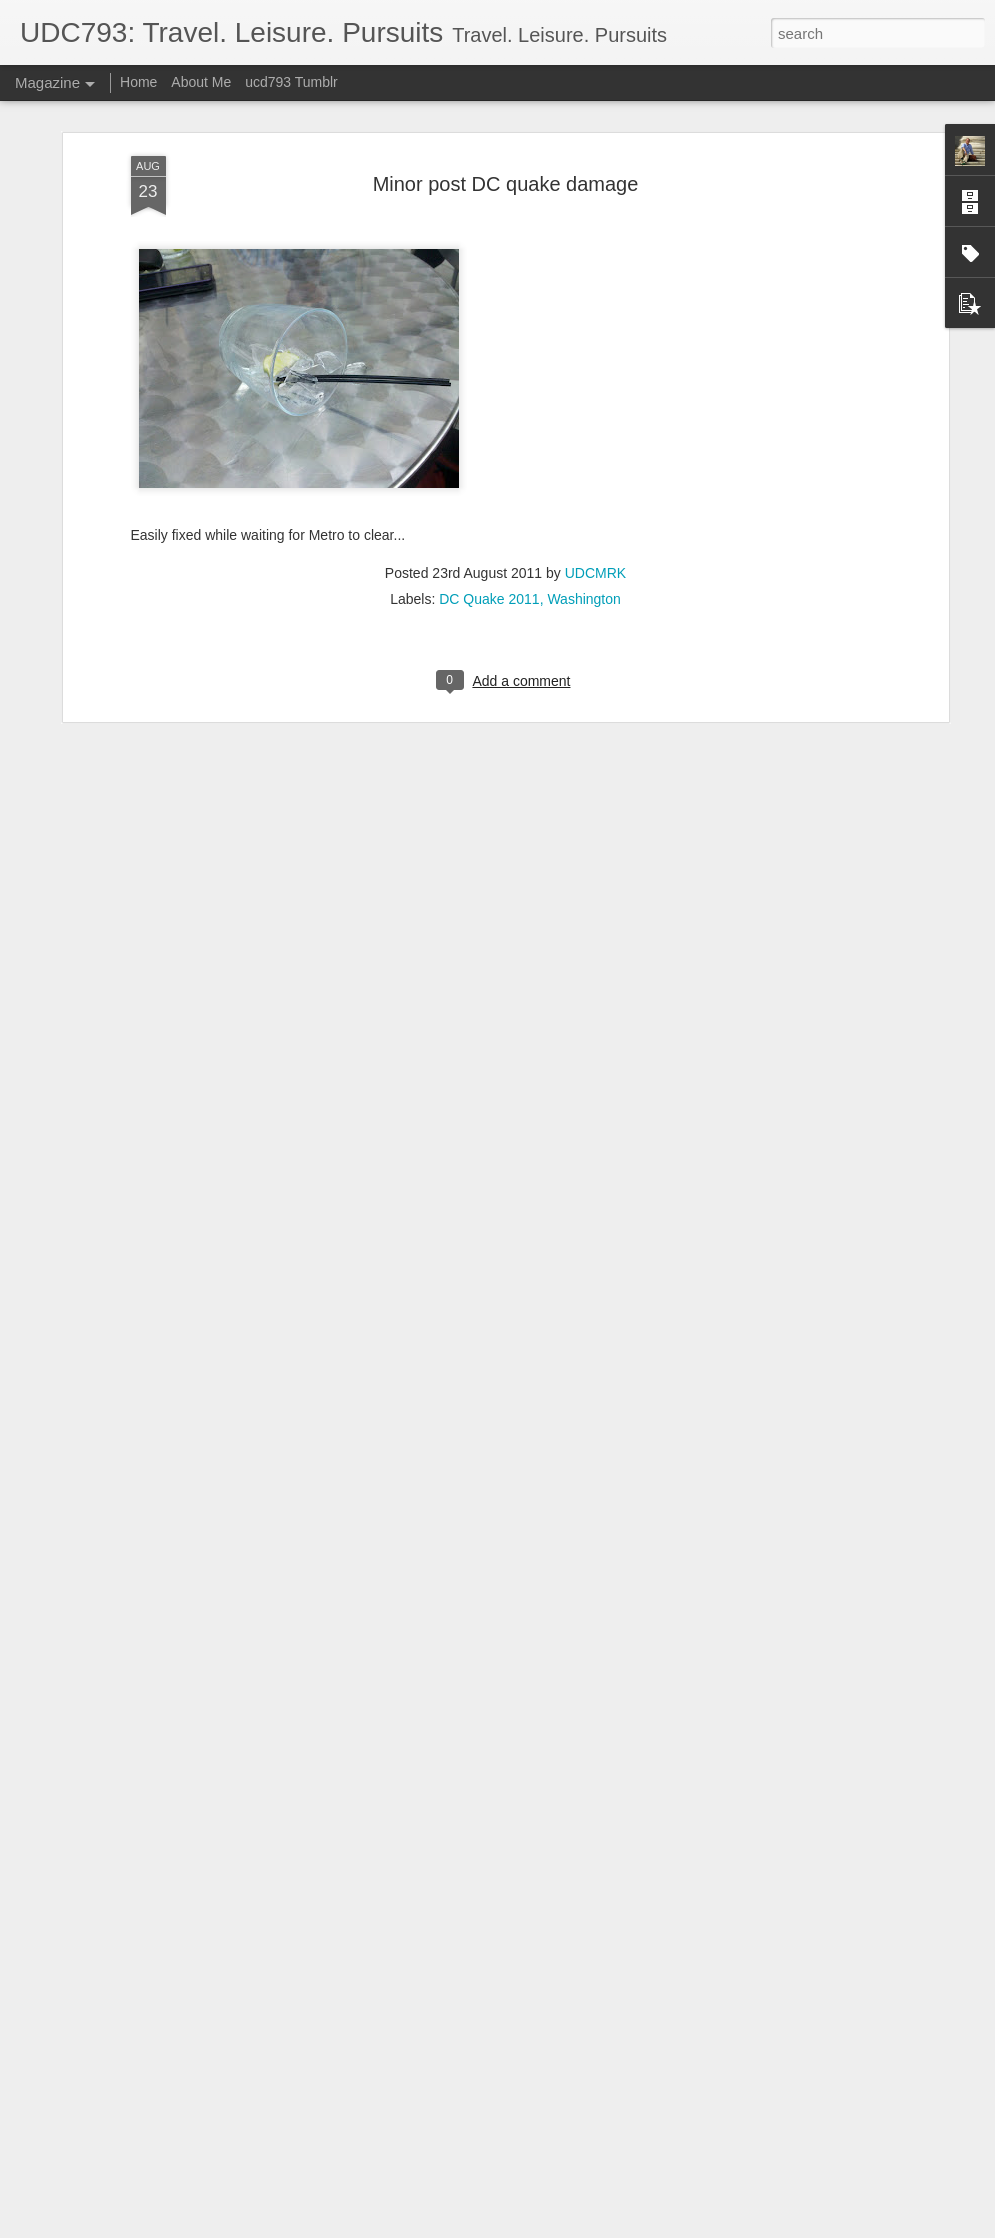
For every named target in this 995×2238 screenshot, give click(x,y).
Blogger (560, 2227)
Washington (583, 470)
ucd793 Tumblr (291, 82)
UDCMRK (595, 444)
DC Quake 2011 (489, 470)
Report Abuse (618, 2227)
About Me (201, 82)
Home (138, 82)
